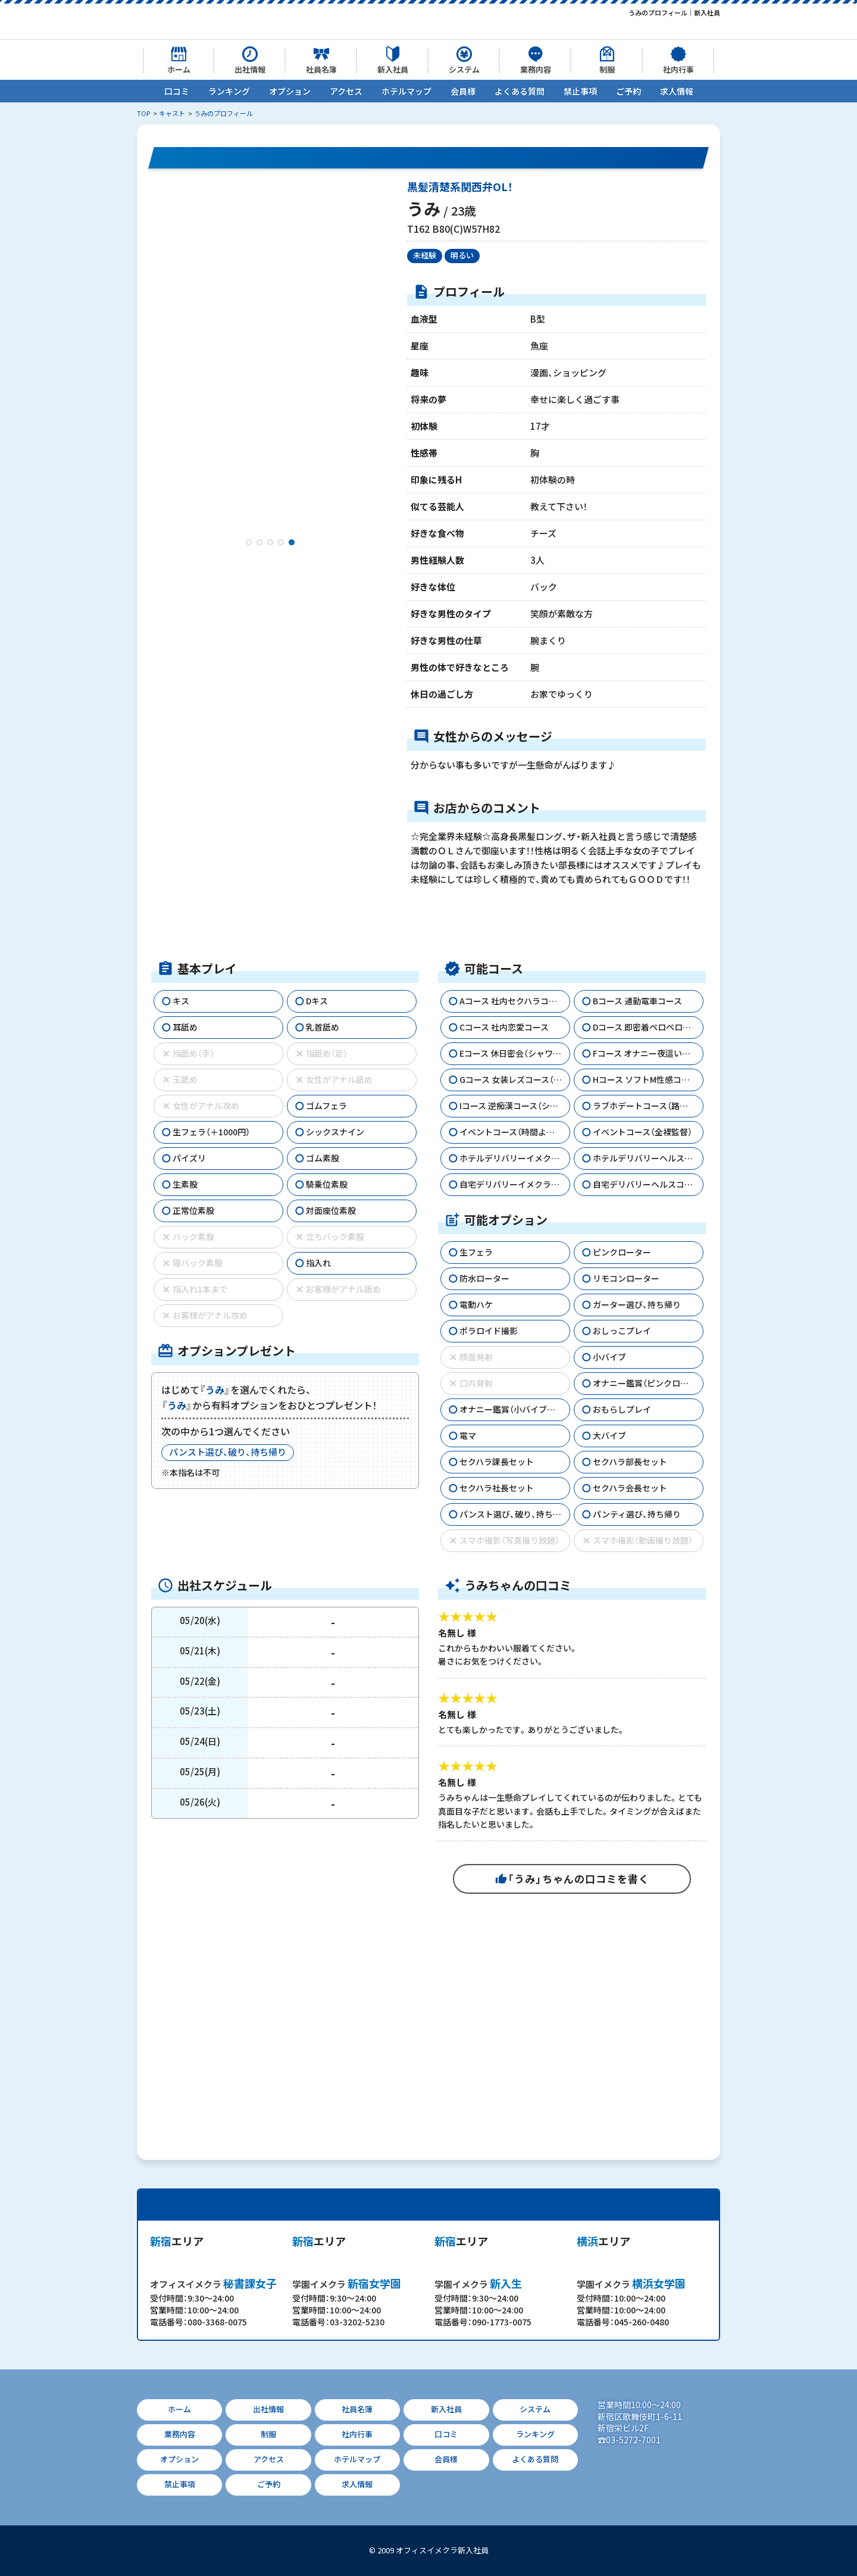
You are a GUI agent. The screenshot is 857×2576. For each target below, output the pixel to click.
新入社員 (392, 69)
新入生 (478, 2283)
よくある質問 (520, 91)
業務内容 (535, 69)
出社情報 (249, 69)
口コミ (176, 91)
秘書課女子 (213, 2283)
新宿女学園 (346, 2283)
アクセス (346, 91)
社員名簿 (321, 69)
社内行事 (678, 69)
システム (464, 69)
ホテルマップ (406, 91)
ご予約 (628, 91)
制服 (607, 69)
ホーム (178, 69)
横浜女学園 (631, 2283)
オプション (290, 91)
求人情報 (676, 91)
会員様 (463, 91)
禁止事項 (580, 91)
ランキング (229, 91)
